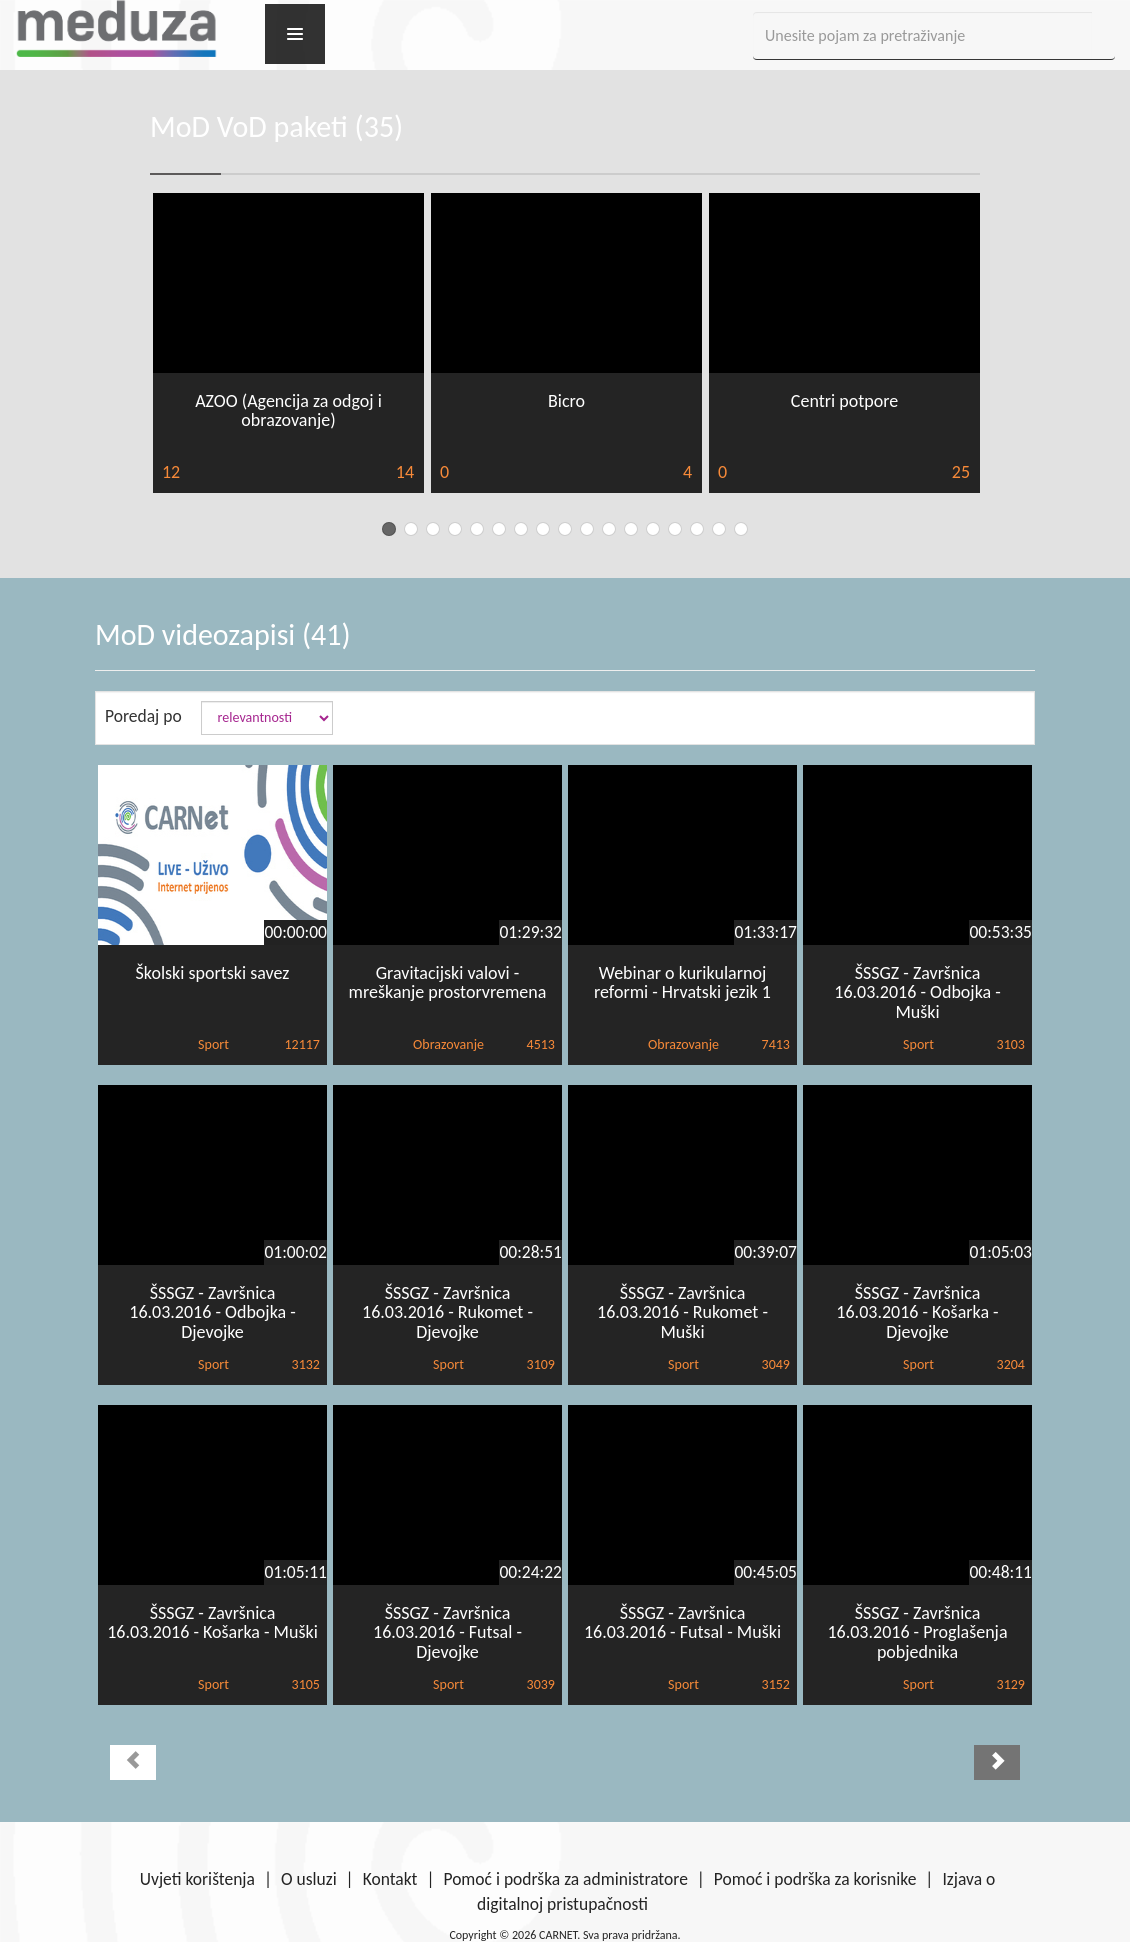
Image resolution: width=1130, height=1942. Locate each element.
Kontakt (390, 1879)
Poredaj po (143, 716)
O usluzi (309, 1879)
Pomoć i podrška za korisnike (815, 1879)
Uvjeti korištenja (197, 1879)
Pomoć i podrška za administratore (565, 1879)
